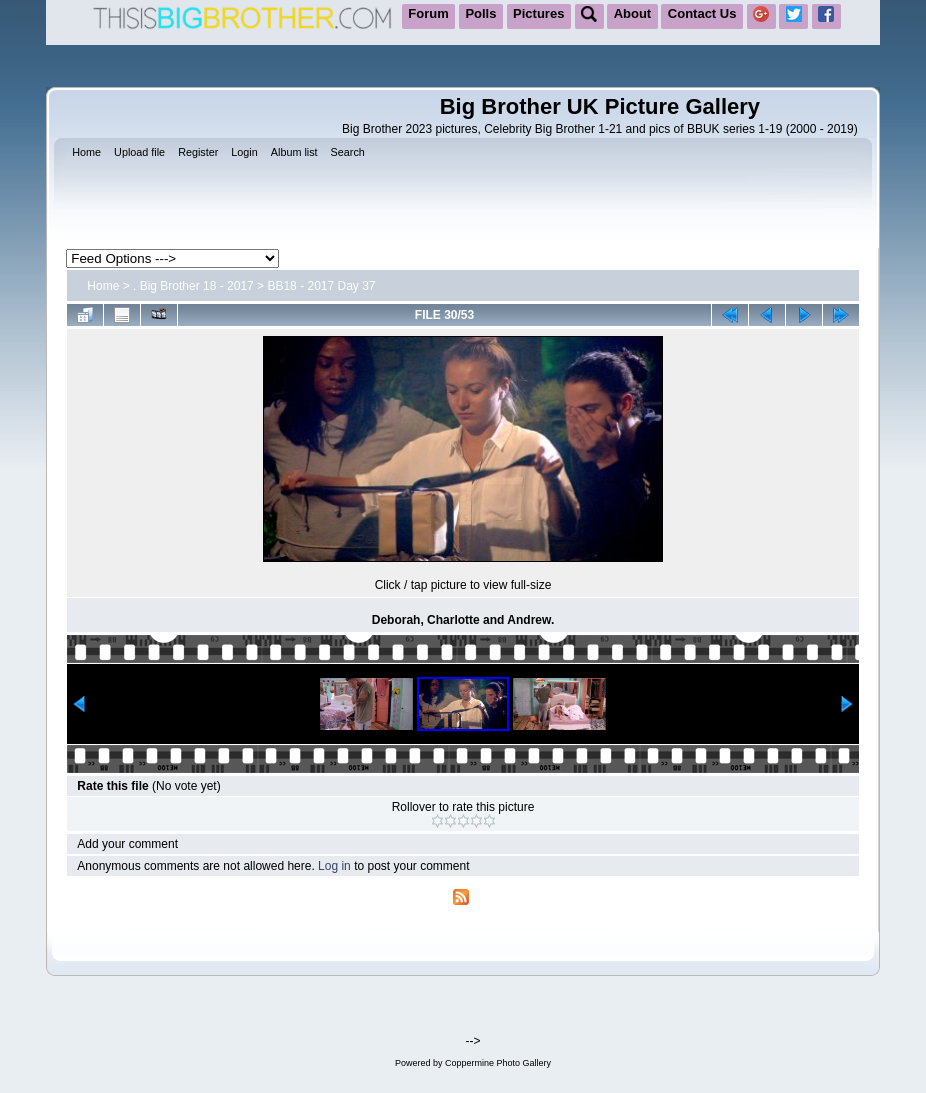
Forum (428, 13)
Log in (334, 866)
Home (103, 286)
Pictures (538, 13)
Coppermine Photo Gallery (498, 1063)
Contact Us (702, 13)
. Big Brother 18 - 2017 (193, 286)
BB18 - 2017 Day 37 (321, 286)
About (633, 13)
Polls (480, 13)
